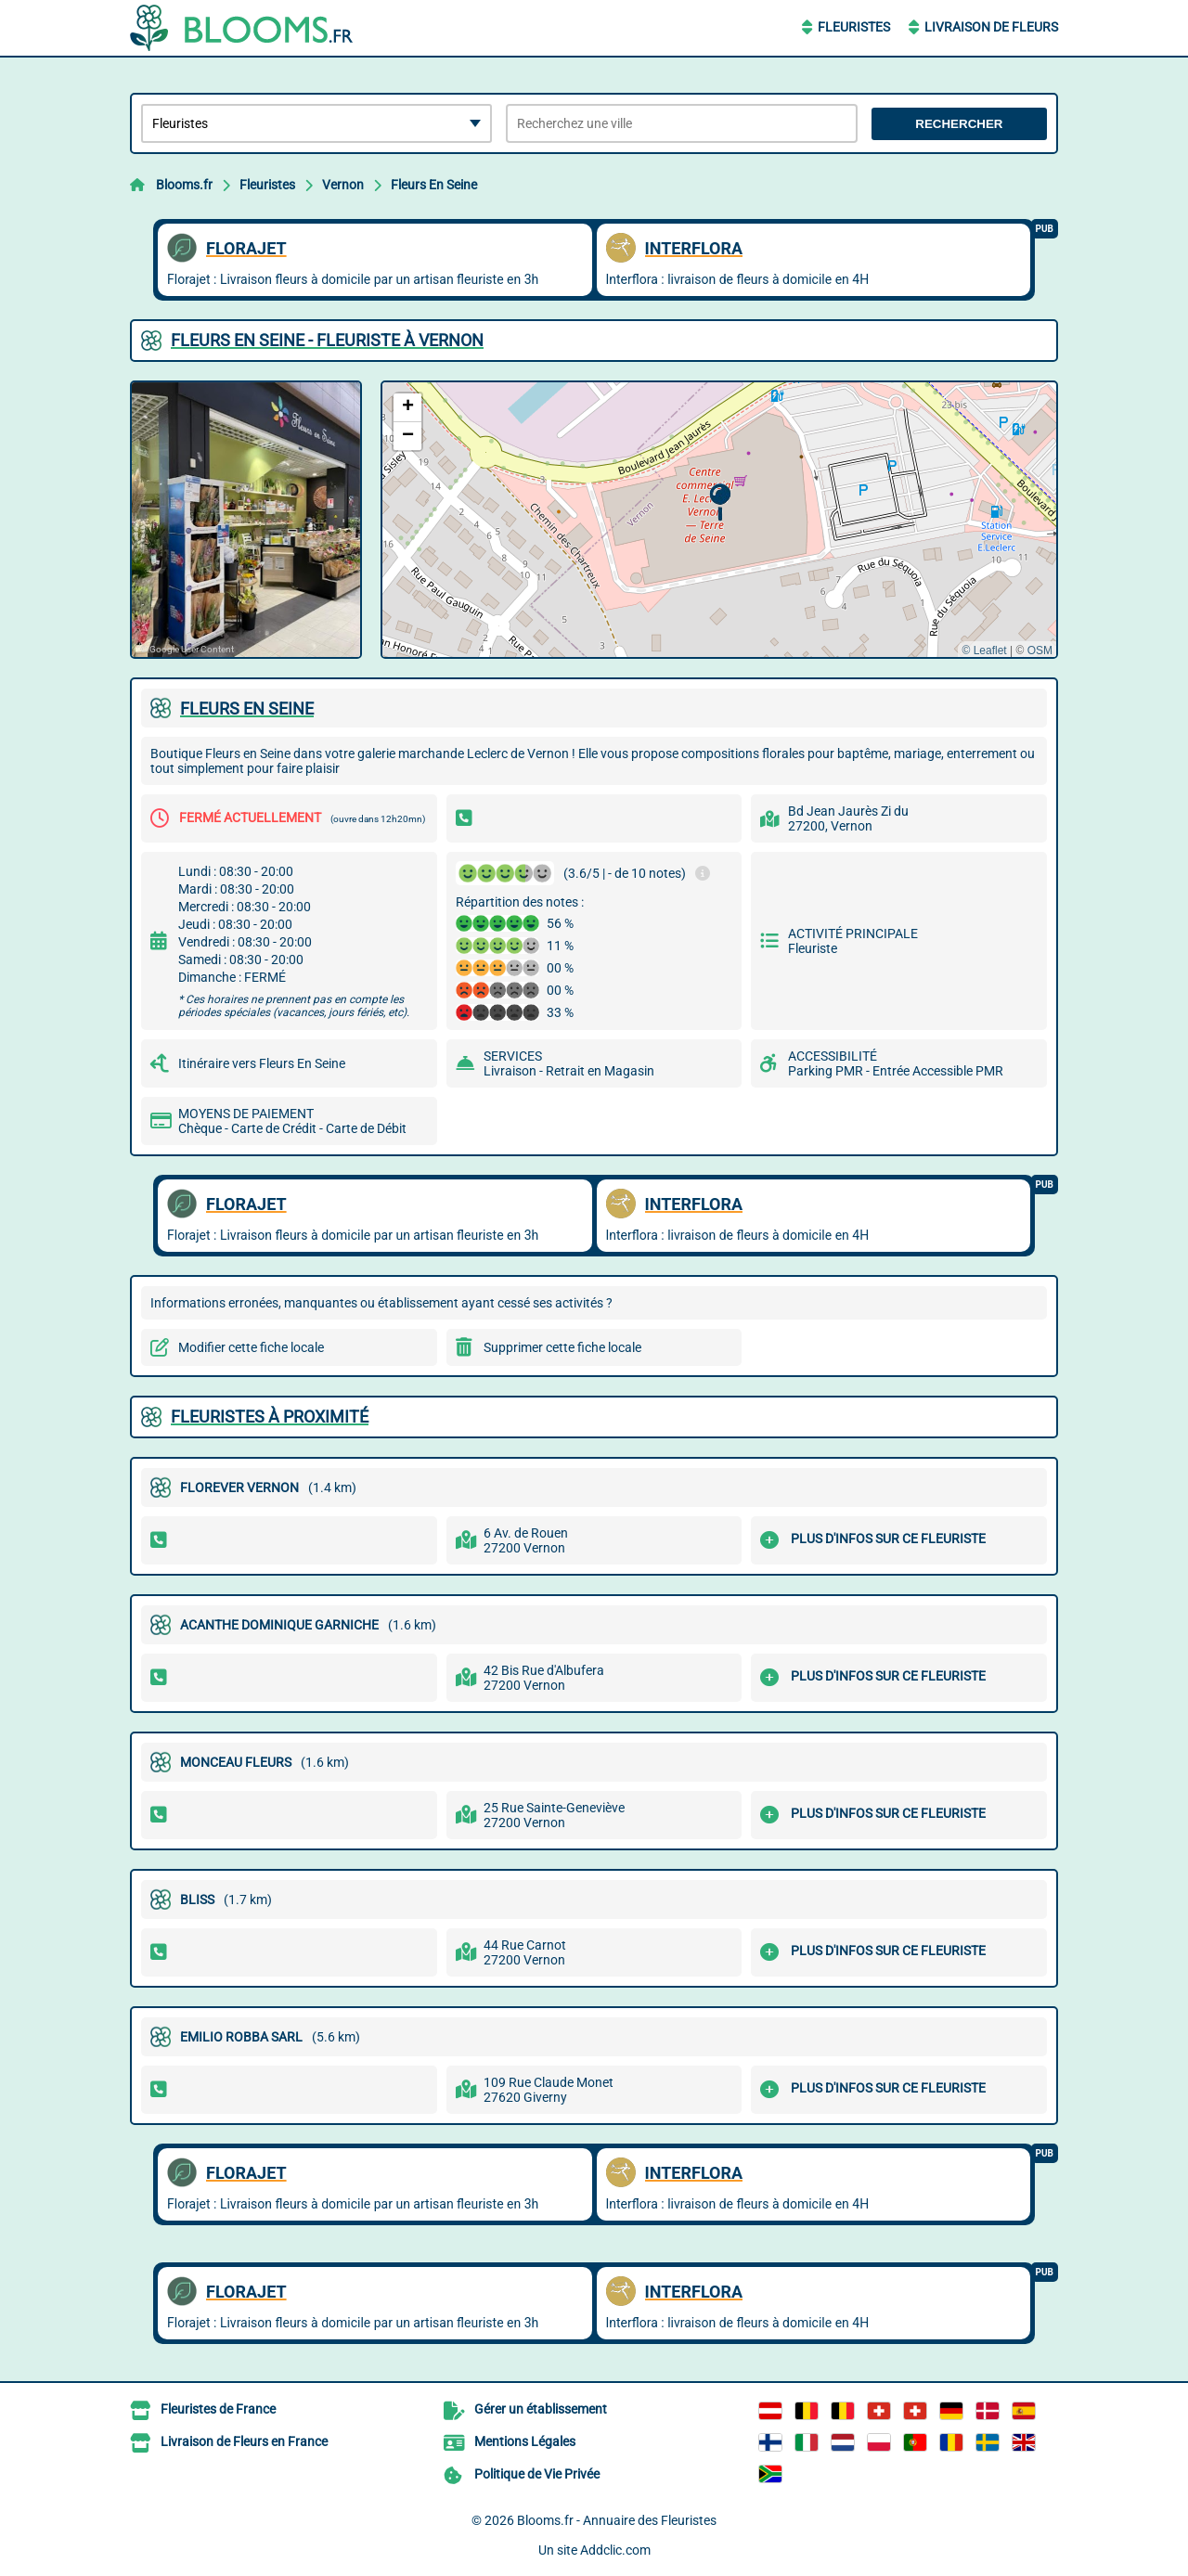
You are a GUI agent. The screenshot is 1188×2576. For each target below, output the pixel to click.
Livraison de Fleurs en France (244, 2441)
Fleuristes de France (218, 2409)
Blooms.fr (184, 184)
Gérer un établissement (540, 2409)
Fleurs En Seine (434, 184)
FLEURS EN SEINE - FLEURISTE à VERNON (327, 340)
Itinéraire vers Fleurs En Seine (261, 1063)
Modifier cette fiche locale (251, 1347)
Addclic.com (615, 2550)
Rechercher (958, 124)
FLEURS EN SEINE (247, 708)
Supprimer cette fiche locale (562, 1347)
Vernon (343, 184)
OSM (1039, 650)
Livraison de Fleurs (991, 26)
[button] (719, 502)
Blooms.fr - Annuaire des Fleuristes (617, 2520)
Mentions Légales (524, 2441)
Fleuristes (854, 26)
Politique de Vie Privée (537, 2474)
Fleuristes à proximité (269, 1416)
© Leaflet (984, 650)
